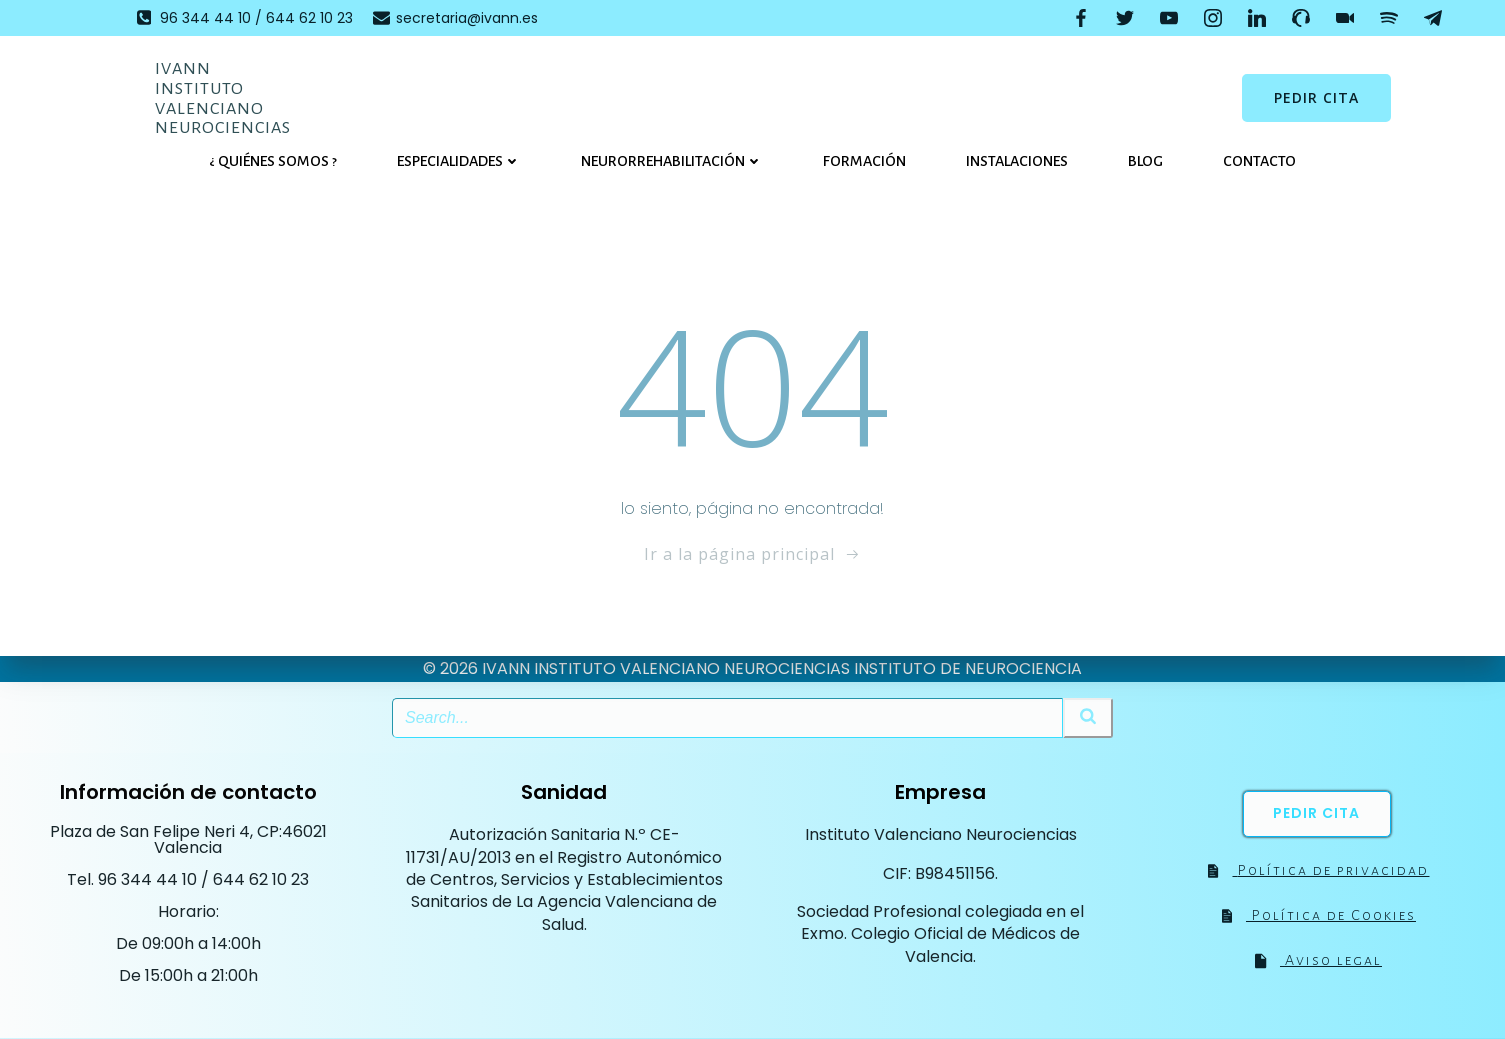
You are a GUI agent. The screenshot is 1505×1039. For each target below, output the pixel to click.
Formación (864, 161)
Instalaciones (1017, 161)
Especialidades (459, 161)
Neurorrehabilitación (672, 161)
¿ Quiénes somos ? (273, 161)
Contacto (1259, 161)
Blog (1145, 161)
